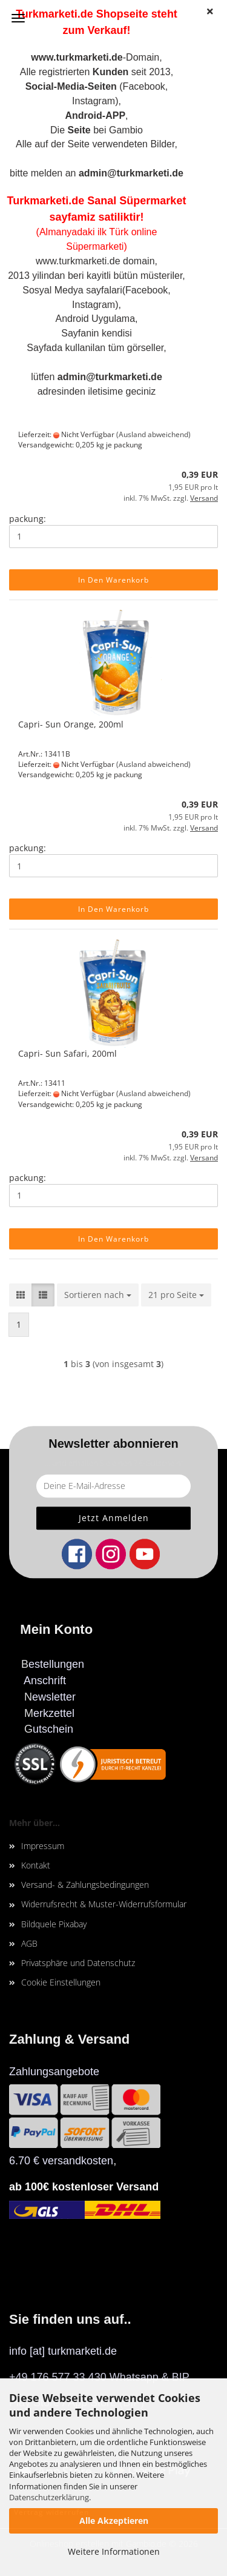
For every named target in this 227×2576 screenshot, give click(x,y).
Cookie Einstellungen (60, 1982)
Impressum (42, 1846)
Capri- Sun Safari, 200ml (67, 1053)
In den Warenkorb (113, 580)
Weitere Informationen (114, 2551)
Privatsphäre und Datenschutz (78, 1963)
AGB (29, 1943)
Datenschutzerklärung (49, 2497)
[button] (20, 1294)
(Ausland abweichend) (153, 434)
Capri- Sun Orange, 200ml (70, 724)
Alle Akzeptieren (113, 2520)
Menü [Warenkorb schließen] (18, 18)
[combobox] (98, 1294)
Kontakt (35, 1865)
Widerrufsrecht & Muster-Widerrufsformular (103, 1904)
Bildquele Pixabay (54, 1924)
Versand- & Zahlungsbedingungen (85, 1884)
